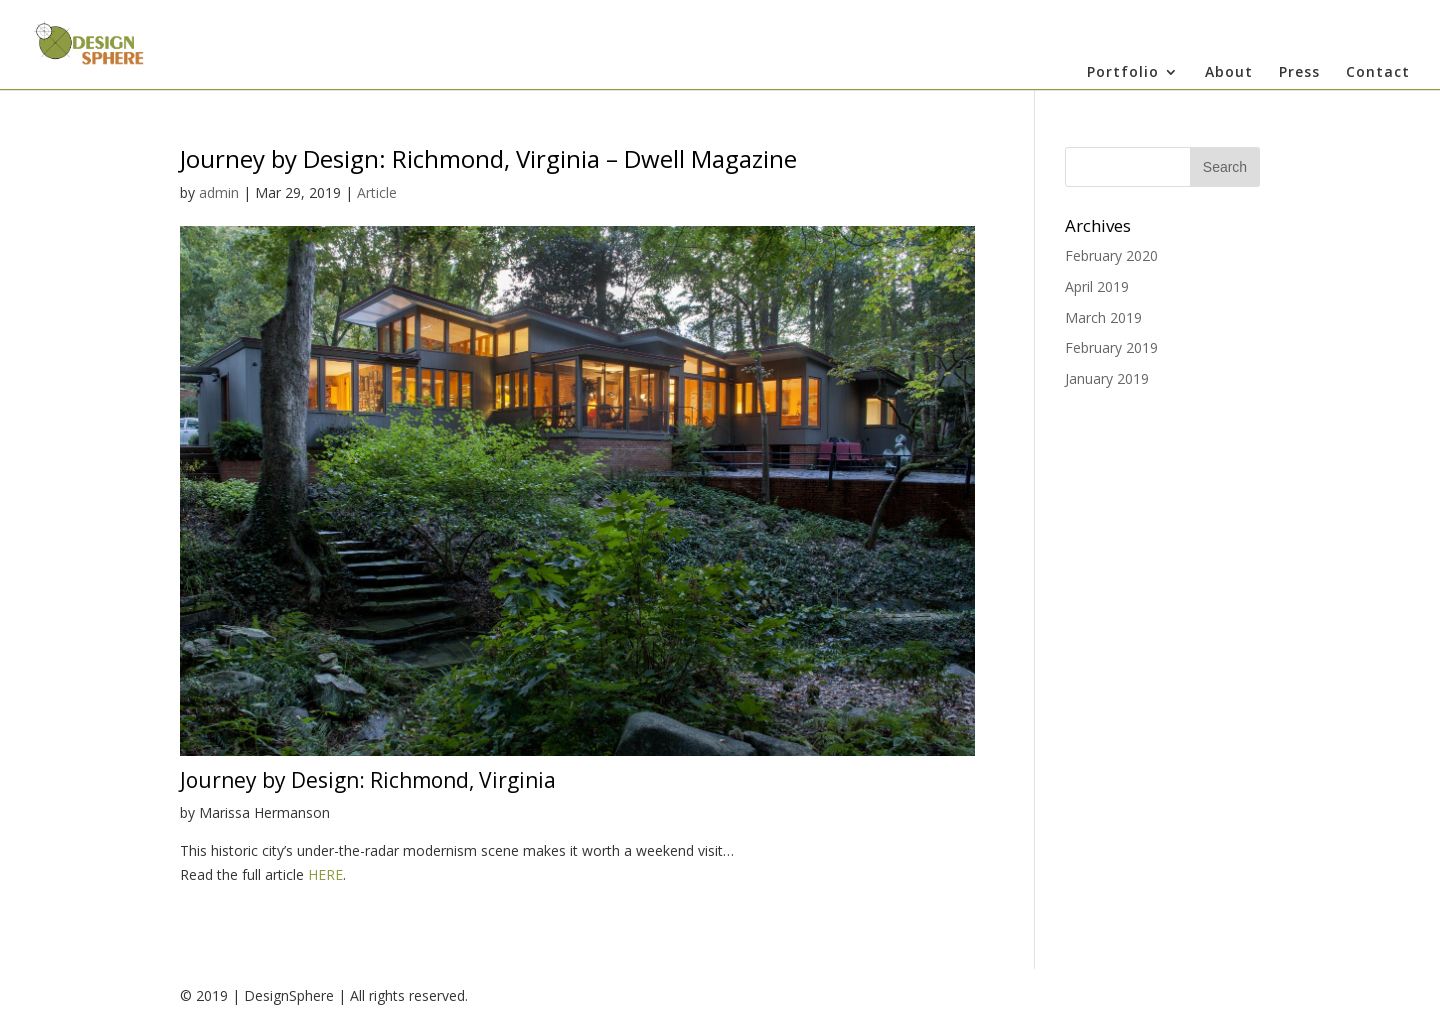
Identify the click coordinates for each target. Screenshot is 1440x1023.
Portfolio (1123, 73)
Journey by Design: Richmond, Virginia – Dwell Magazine (488, 158)
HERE (325, 874)
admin (219, 192)
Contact (1378, 73)
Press (1299, 73)
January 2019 (1107, 378)
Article (377, 192)
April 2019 (1097, 286)
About (1229, 73)
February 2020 (1111, 255)
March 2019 (1103, 317)
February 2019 (1111, 347)
